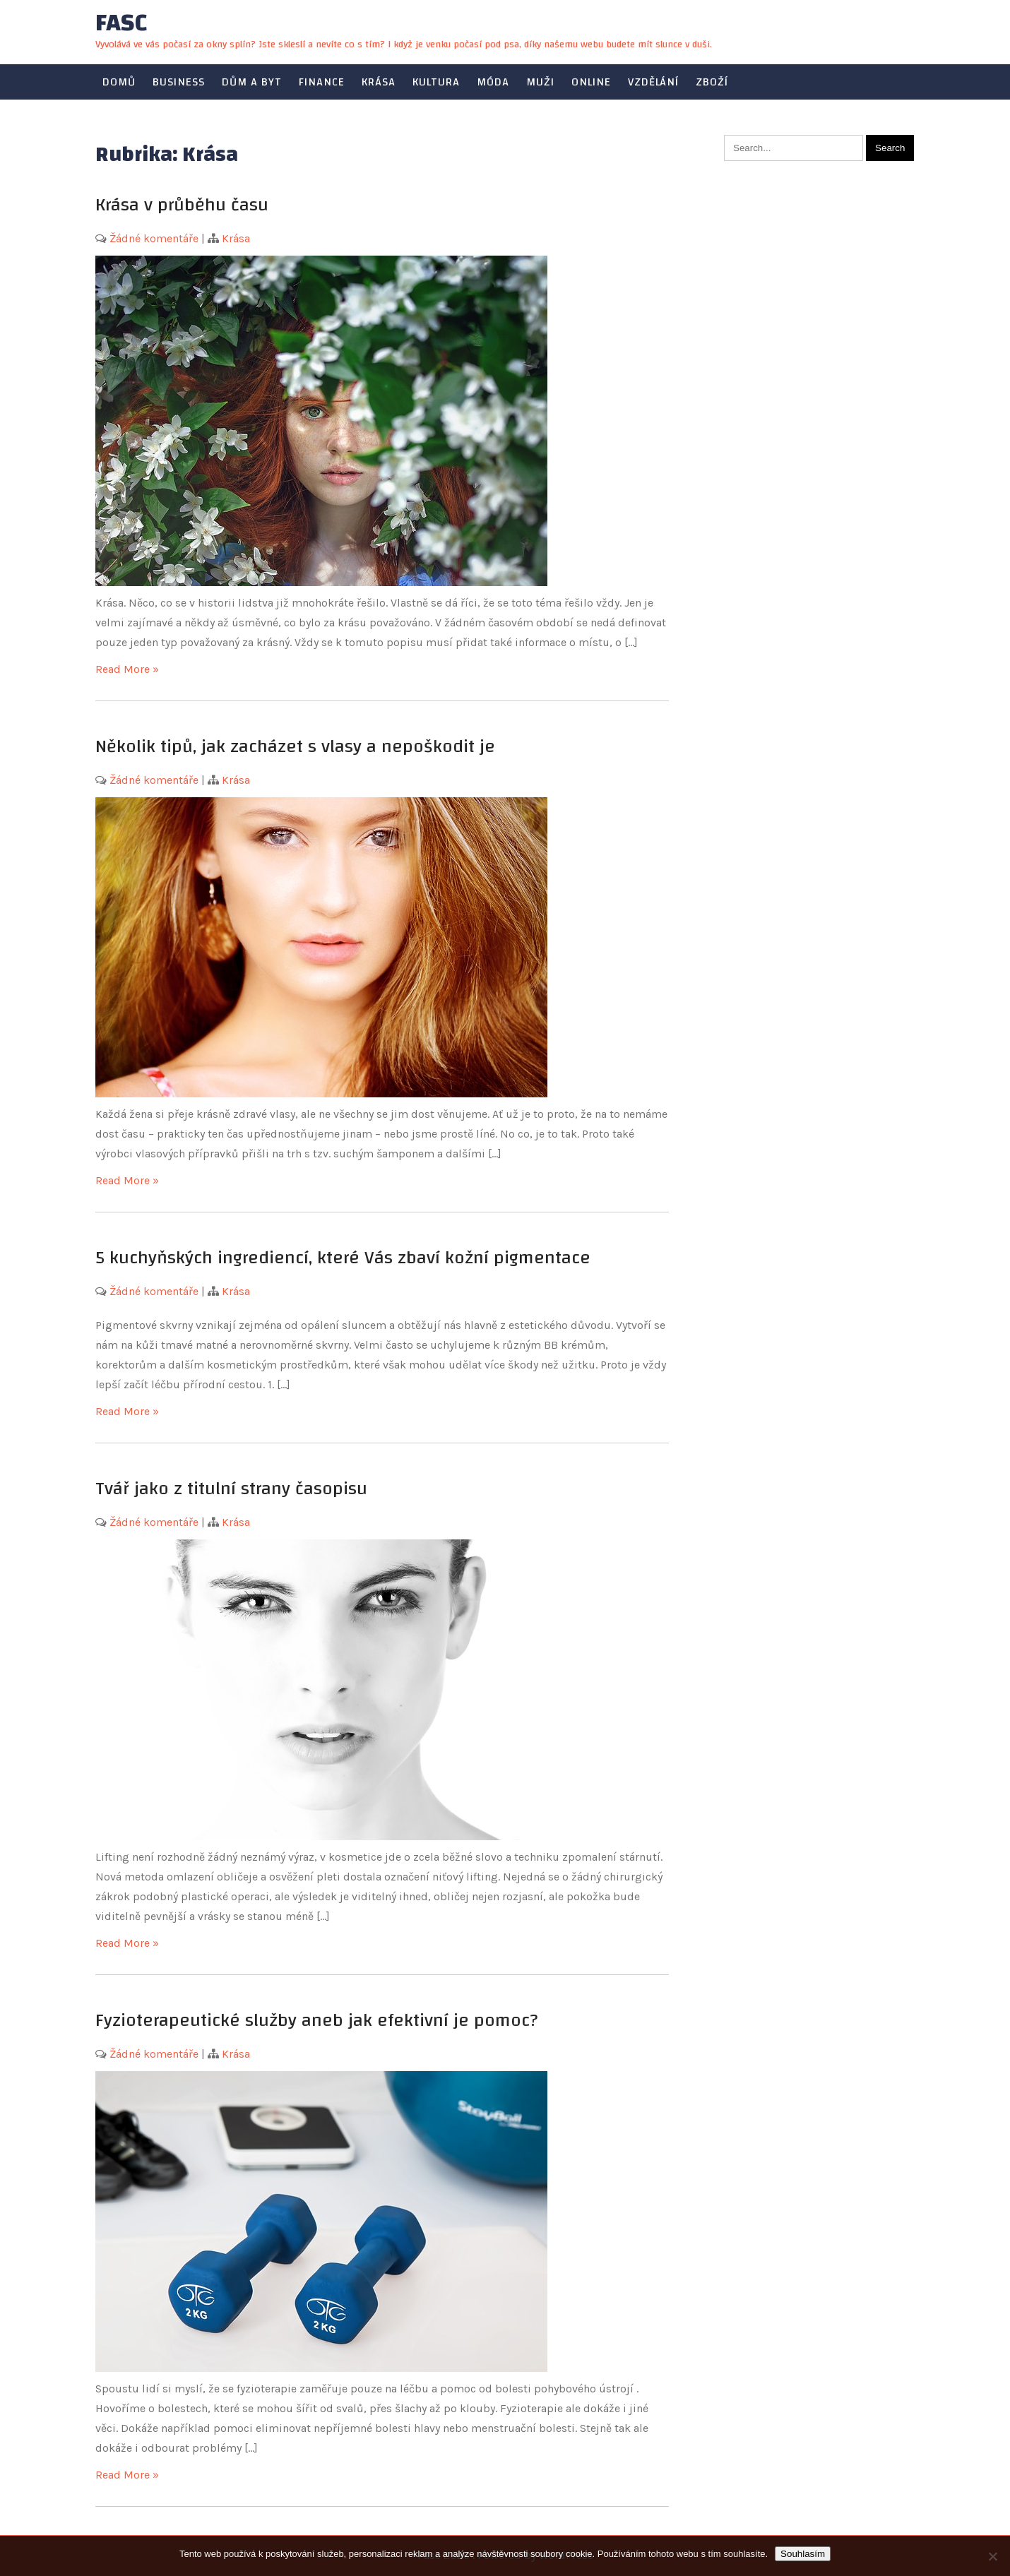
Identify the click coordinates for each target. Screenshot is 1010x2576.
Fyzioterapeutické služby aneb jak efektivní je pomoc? (316, 2020)
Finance (322, 82)
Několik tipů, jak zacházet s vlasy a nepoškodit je (295, 746)
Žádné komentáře (153, 238)
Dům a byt (252, 82)
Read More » (127, 669)
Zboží (712, 82)
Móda (493, 82)
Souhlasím (802, 2553)
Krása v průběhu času (181, 205)
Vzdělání (653, 82)
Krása (379, 82)
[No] (992, 2556)
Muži (540, 82)
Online (591, 82)
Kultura (436, 82)
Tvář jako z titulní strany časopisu (231, 1488)
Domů (119, 82)
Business (179, 82)
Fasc (121, 23)
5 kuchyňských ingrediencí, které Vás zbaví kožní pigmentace (342, 1258)
